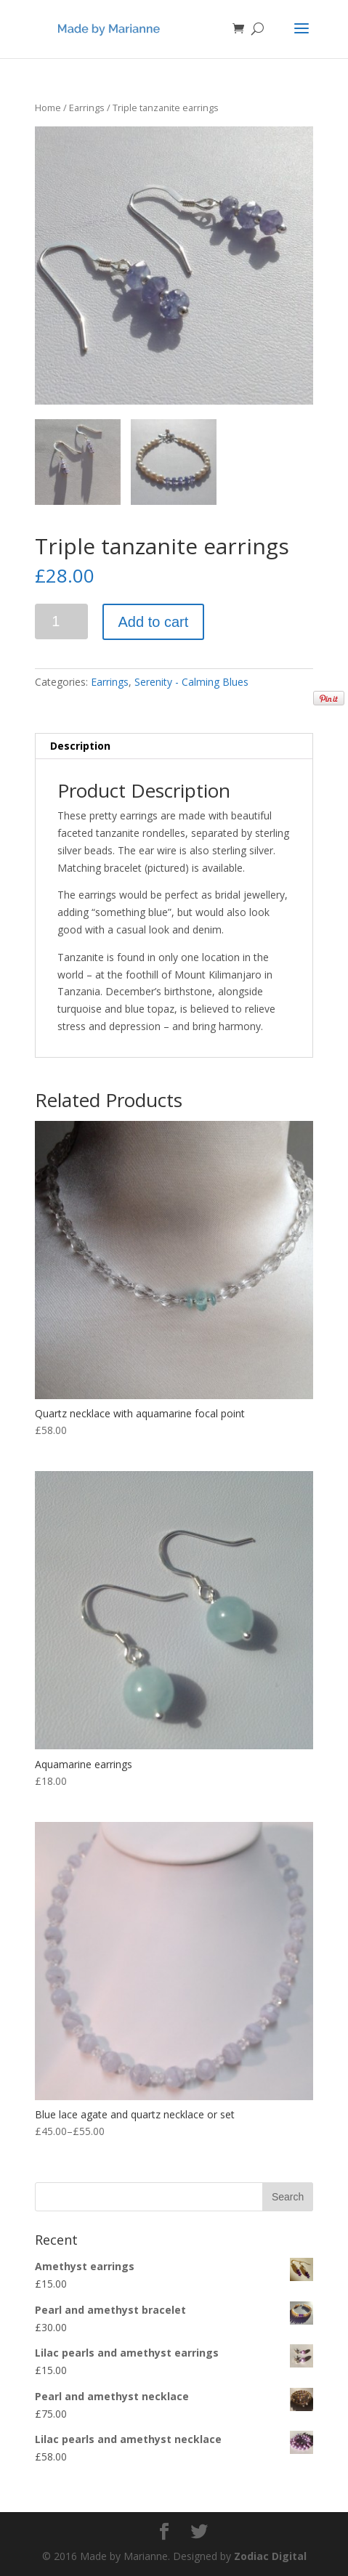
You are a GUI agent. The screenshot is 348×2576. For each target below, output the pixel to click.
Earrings (87, 107)
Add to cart (153, 622)
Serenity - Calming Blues (191, 682)
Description (80, 746)
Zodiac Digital (270, 2556)
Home (48, 107)
